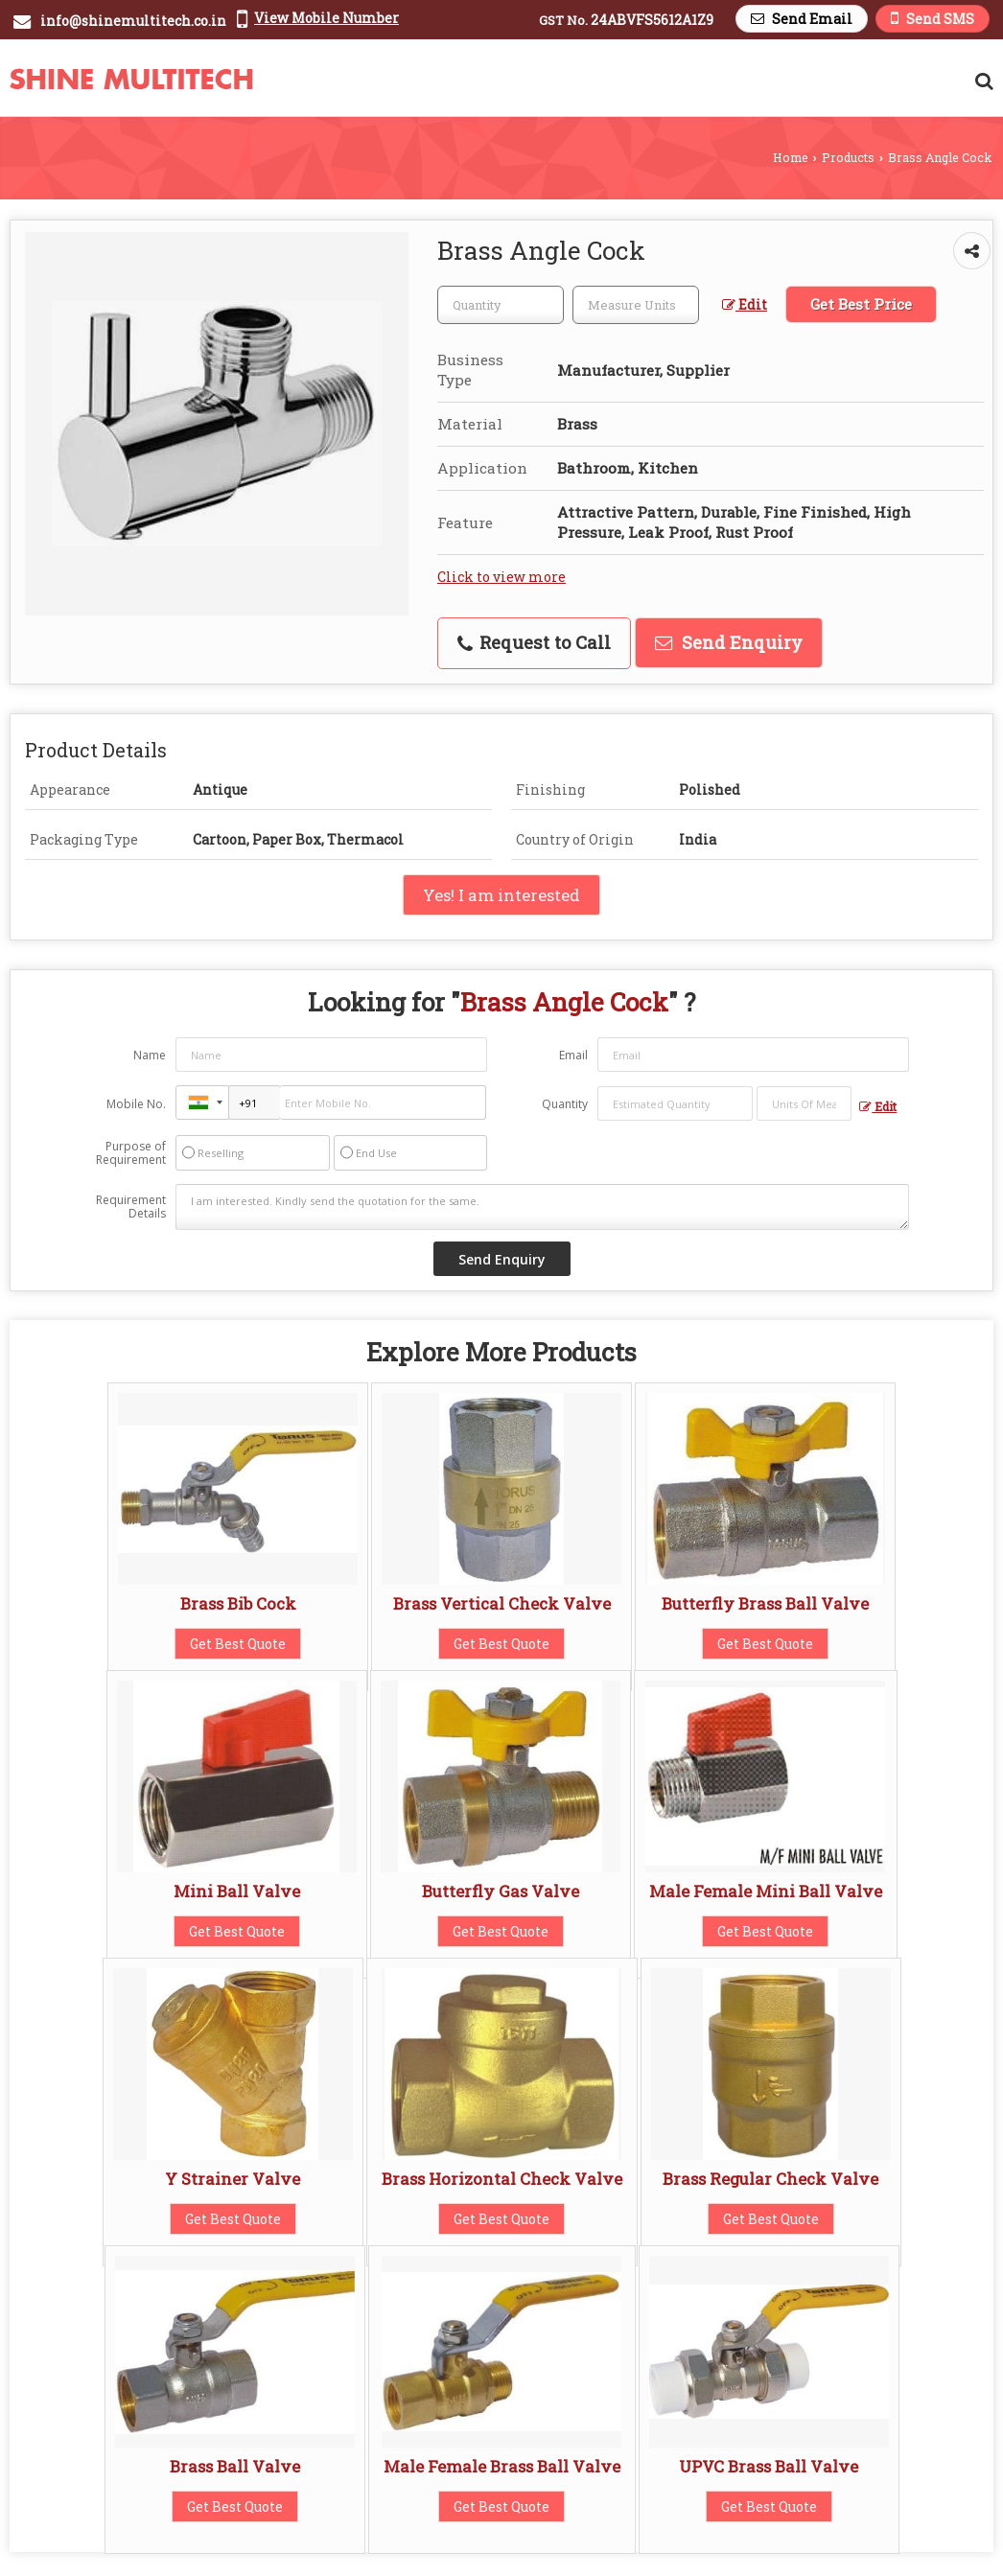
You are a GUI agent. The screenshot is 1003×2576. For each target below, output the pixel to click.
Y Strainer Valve (232, 2179)
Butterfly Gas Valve (500, 1891)
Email (573, 1055)
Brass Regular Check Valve (770, 2179)
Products (848, 157)
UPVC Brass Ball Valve (768, 2466)
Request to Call (534, 642)
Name (149, 1055)
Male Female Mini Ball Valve (765, 1891)
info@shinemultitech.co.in (133, 21)
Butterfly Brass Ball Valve (765, 1603)
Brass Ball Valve (235, 2466)
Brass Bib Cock (238, 1603)
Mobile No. (136, 1104)
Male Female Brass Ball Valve (502, 2466)
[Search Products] (981, 80)
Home (790, 157)
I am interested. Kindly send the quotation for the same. (542, 1207)
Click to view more (501, 577)
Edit (744, 304)
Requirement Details (131, 1207)
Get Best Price (861, 303)
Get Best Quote (238, 1644)
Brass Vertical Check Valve (502, 1603)
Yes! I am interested (501, 895)
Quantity (565, 1104)
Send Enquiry (729, 642)
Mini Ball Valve (237, 1891)
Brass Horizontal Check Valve (502, 2179)
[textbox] (635, 305)
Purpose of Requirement (131, 1153)
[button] (326, 18)
